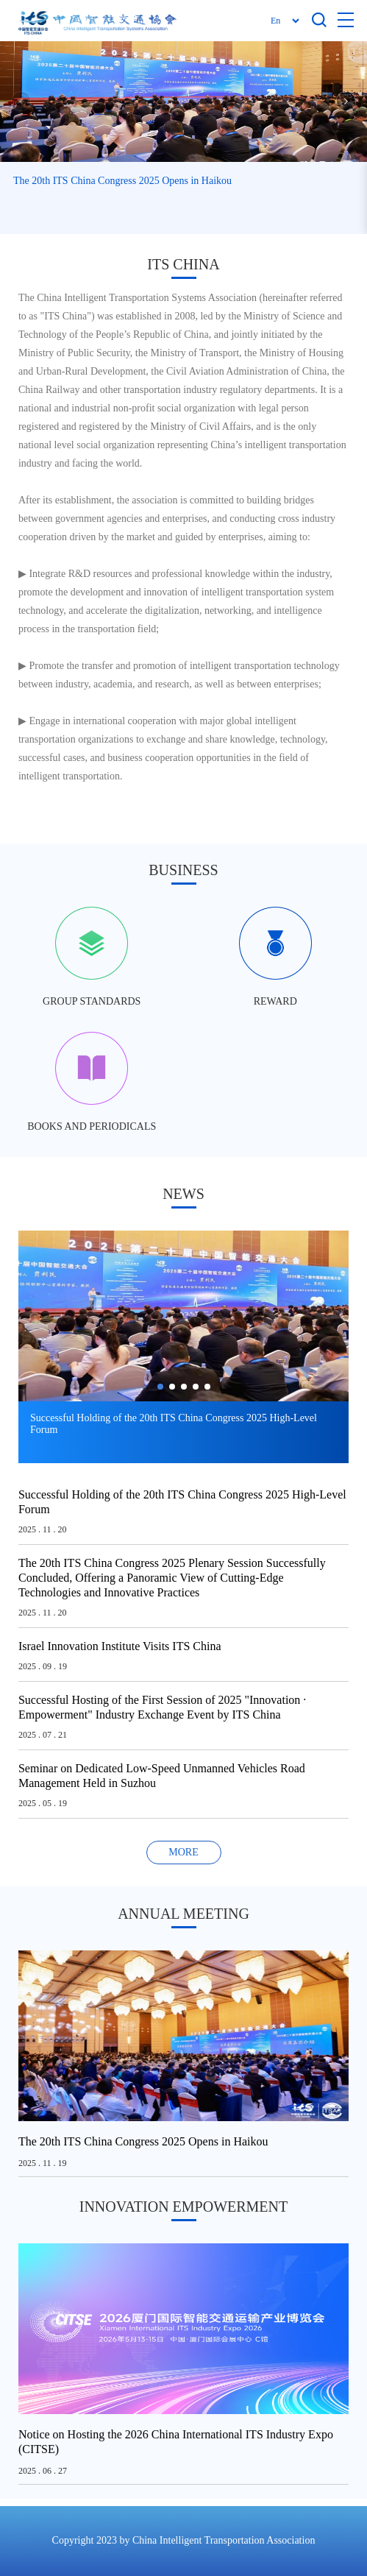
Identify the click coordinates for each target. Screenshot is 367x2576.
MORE (183, 1852)
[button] (346, 101)
